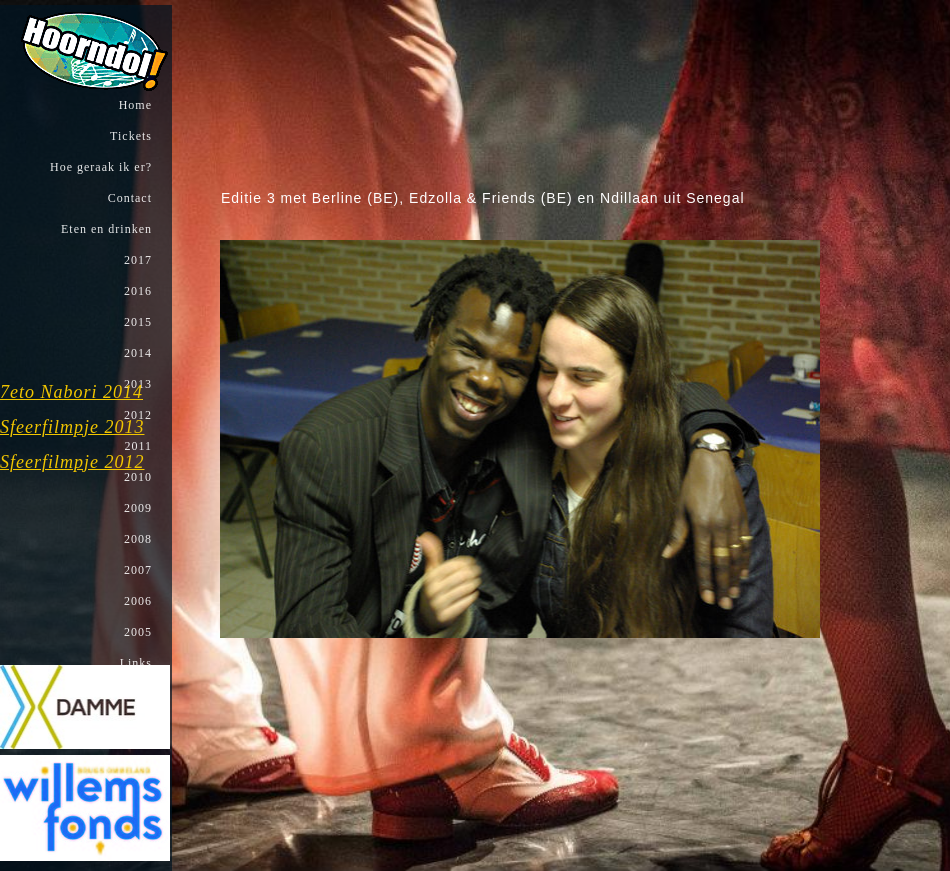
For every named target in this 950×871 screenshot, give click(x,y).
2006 (136, 601)
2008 (136, 539)
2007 (136, 570)
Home (133, 105)
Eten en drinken (104, 229)
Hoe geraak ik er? (99, 167)
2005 (136, 632)
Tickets (129, 136)
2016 (136, 291)
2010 (136, 477)
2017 (136, 260)
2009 (136, 508)
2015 (136, 322)
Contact (128, 198)
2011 (136, 446)
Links (134, 663)
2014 (136, 353)
